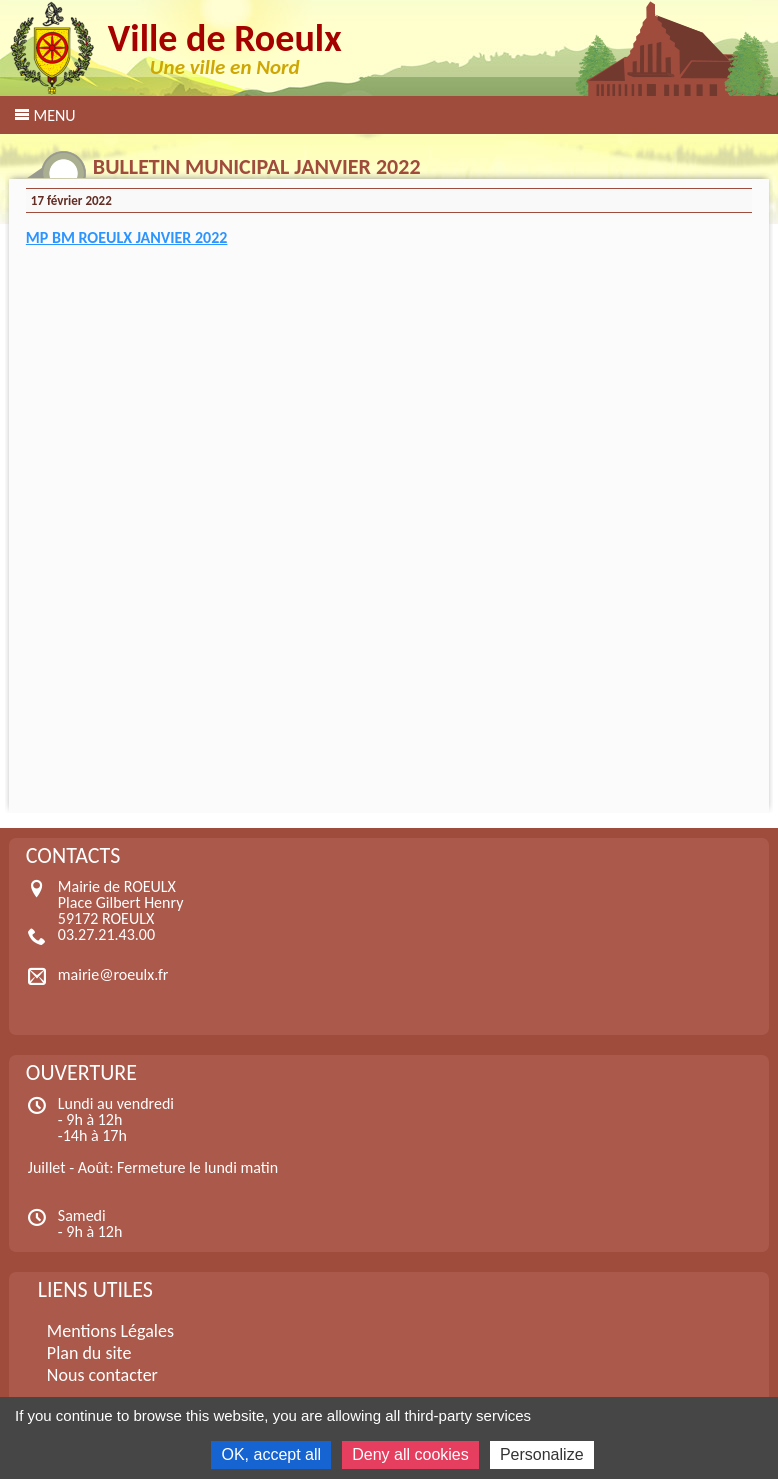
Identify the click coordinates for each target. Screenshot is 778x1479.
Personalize (542, 1454)
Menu (54, 115)
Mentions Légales (110, 1331)
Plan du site (89, 1353)
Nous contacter (102, 1375)
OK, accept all (271, 1454)
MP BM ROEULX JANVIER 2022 (127, 237)
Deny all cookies (410, 1454)
